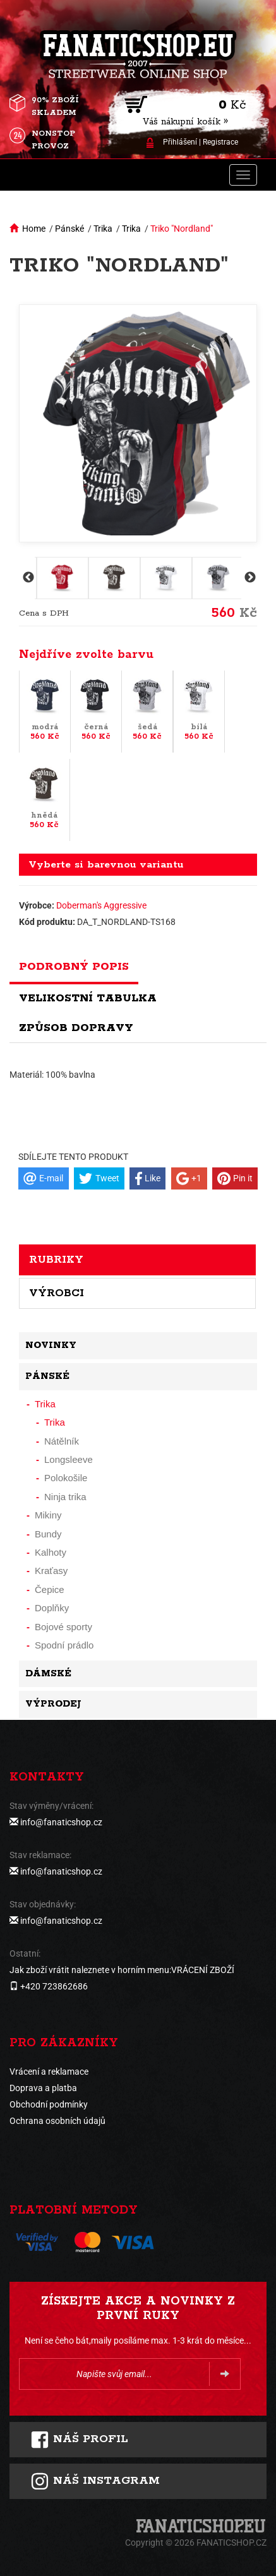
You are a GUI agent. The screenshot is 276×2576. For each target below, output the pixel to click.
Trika (102, 229)
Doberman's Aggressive (101, 905)
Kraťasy (51, 1570)
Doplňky (52, 1607)
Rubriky (56, 1260)
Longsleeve (68, 1459)
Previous (27, 577)
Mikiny (48, 1515)
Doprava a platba (43, 2088)
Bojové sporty (63, 1626)
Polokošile (65, 1477)
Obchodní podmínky (48, 2104)
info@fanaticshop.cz (61, 1822)
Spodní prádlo (64, 1645)
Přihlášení (180, 142)
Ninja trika (65, 1496)
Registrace (220, 142)
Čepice (49, 1589)
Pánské (69, 229)
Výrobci (56, 1293)
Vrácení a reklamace (48, 2071)
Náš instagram (95, 2481)
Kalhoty (50, 1552)
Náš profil (79, 2439)
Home (33, 229)
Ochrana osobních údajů (57, 2121)
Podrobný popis (74, 967)
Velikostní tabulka (88, 998)
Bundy (48, 1534)
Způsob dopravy (76, 1028)
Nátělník (61, 1441)
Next (249, 577)
